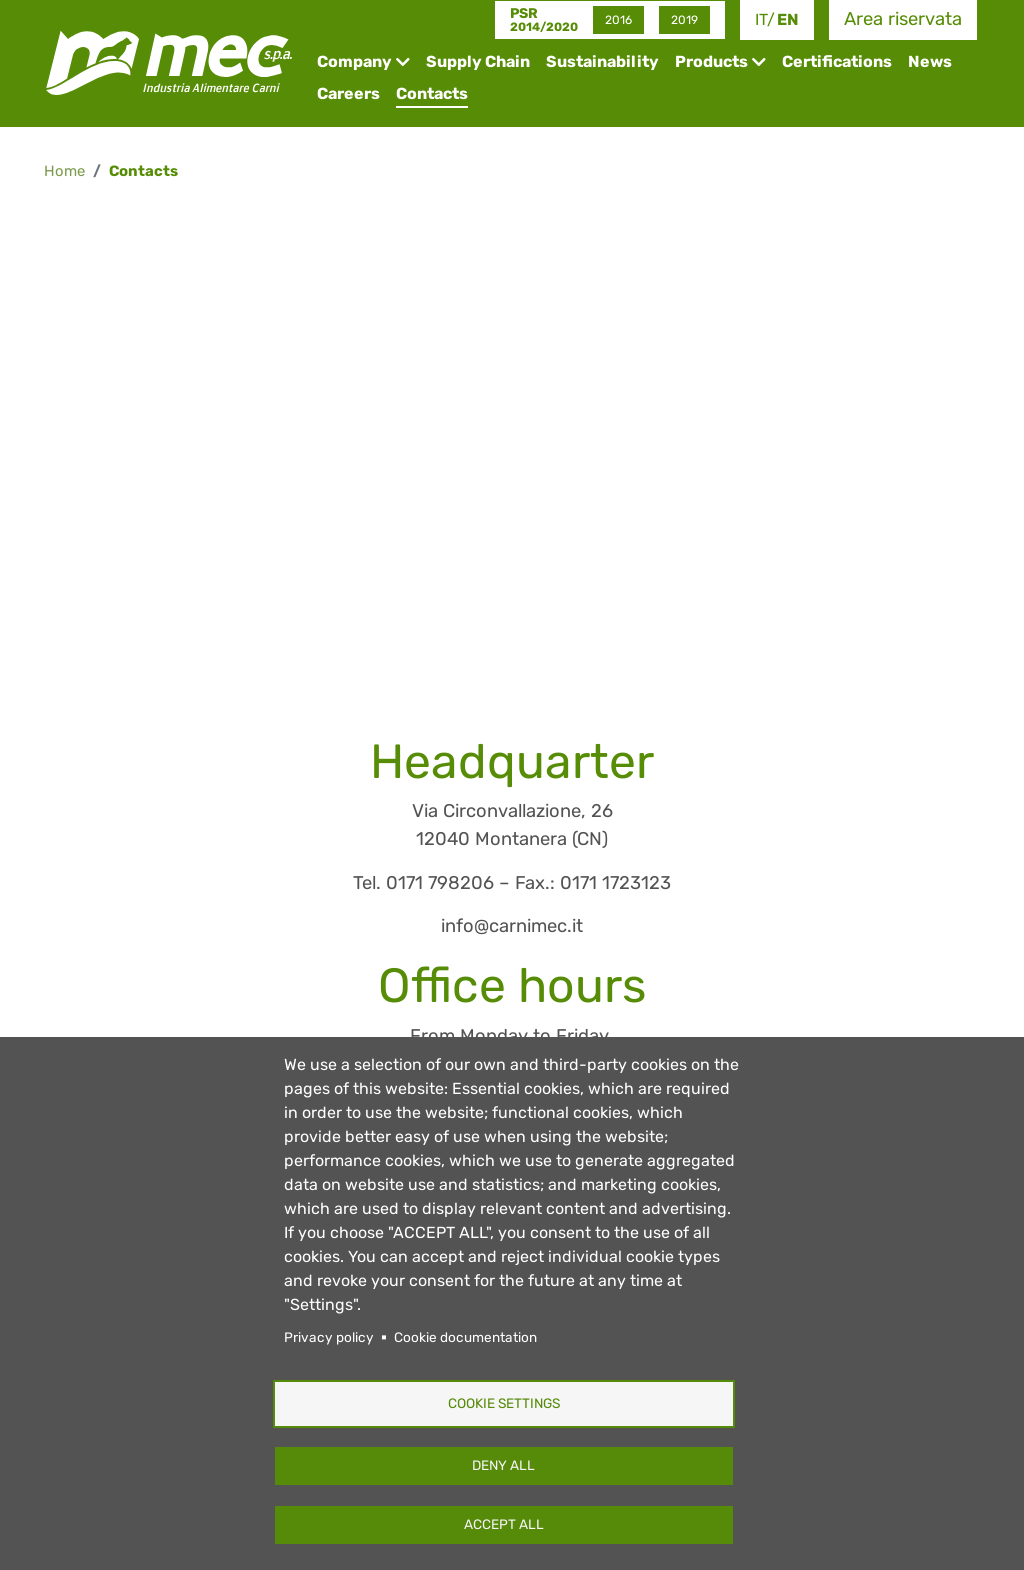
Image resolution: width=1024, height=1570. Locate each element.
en (788, 19)
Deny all (503, 1465)
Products (711, 61)
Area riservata (903, 19)
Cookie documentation (465, 1337)
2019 (684, 20)
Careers (348, 93)
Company (354, 61)
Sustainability (602, 61)
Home (64, 171)
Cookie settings (504, 1403)
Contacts (432, 93)
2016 (618, 20)
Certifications (837, 61)
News (930, 61)
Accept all (504, 1524)
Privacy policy (329, 1337)
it (761, 19)
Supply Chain (478, 61)
